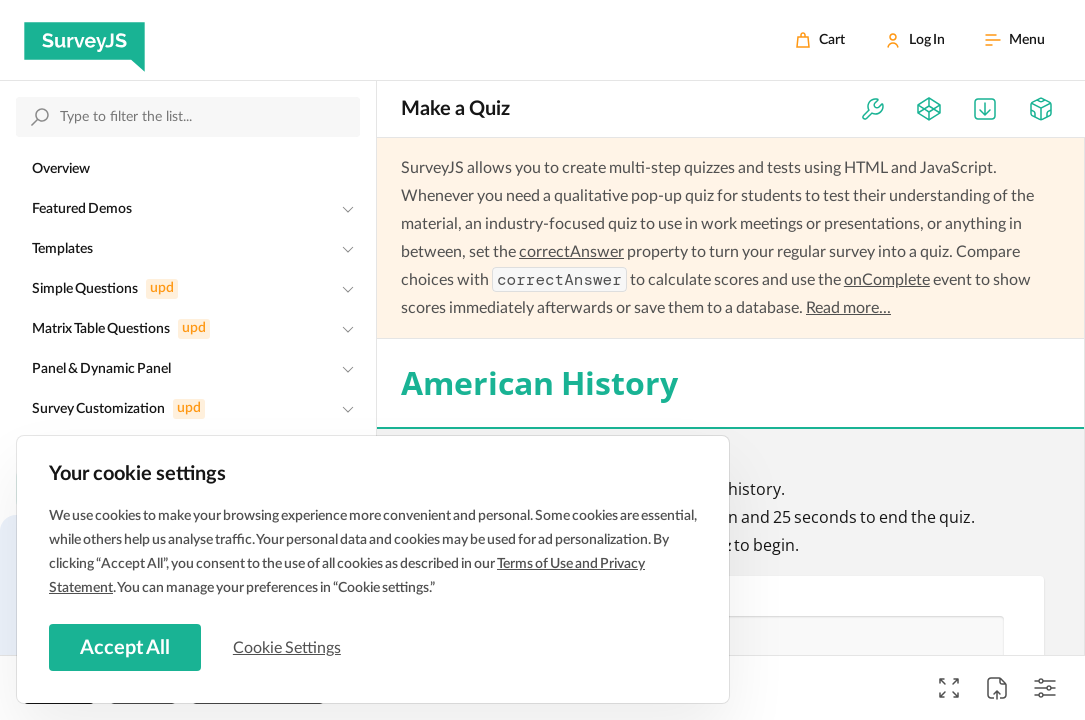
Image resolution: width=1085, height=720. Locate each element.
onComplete (887, 280)
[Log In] (915, 40)
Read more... (848, 308)
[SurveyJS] (84, 40)
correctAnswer (571, 252)
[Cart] (820, 40)
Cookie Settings (289, 647)
